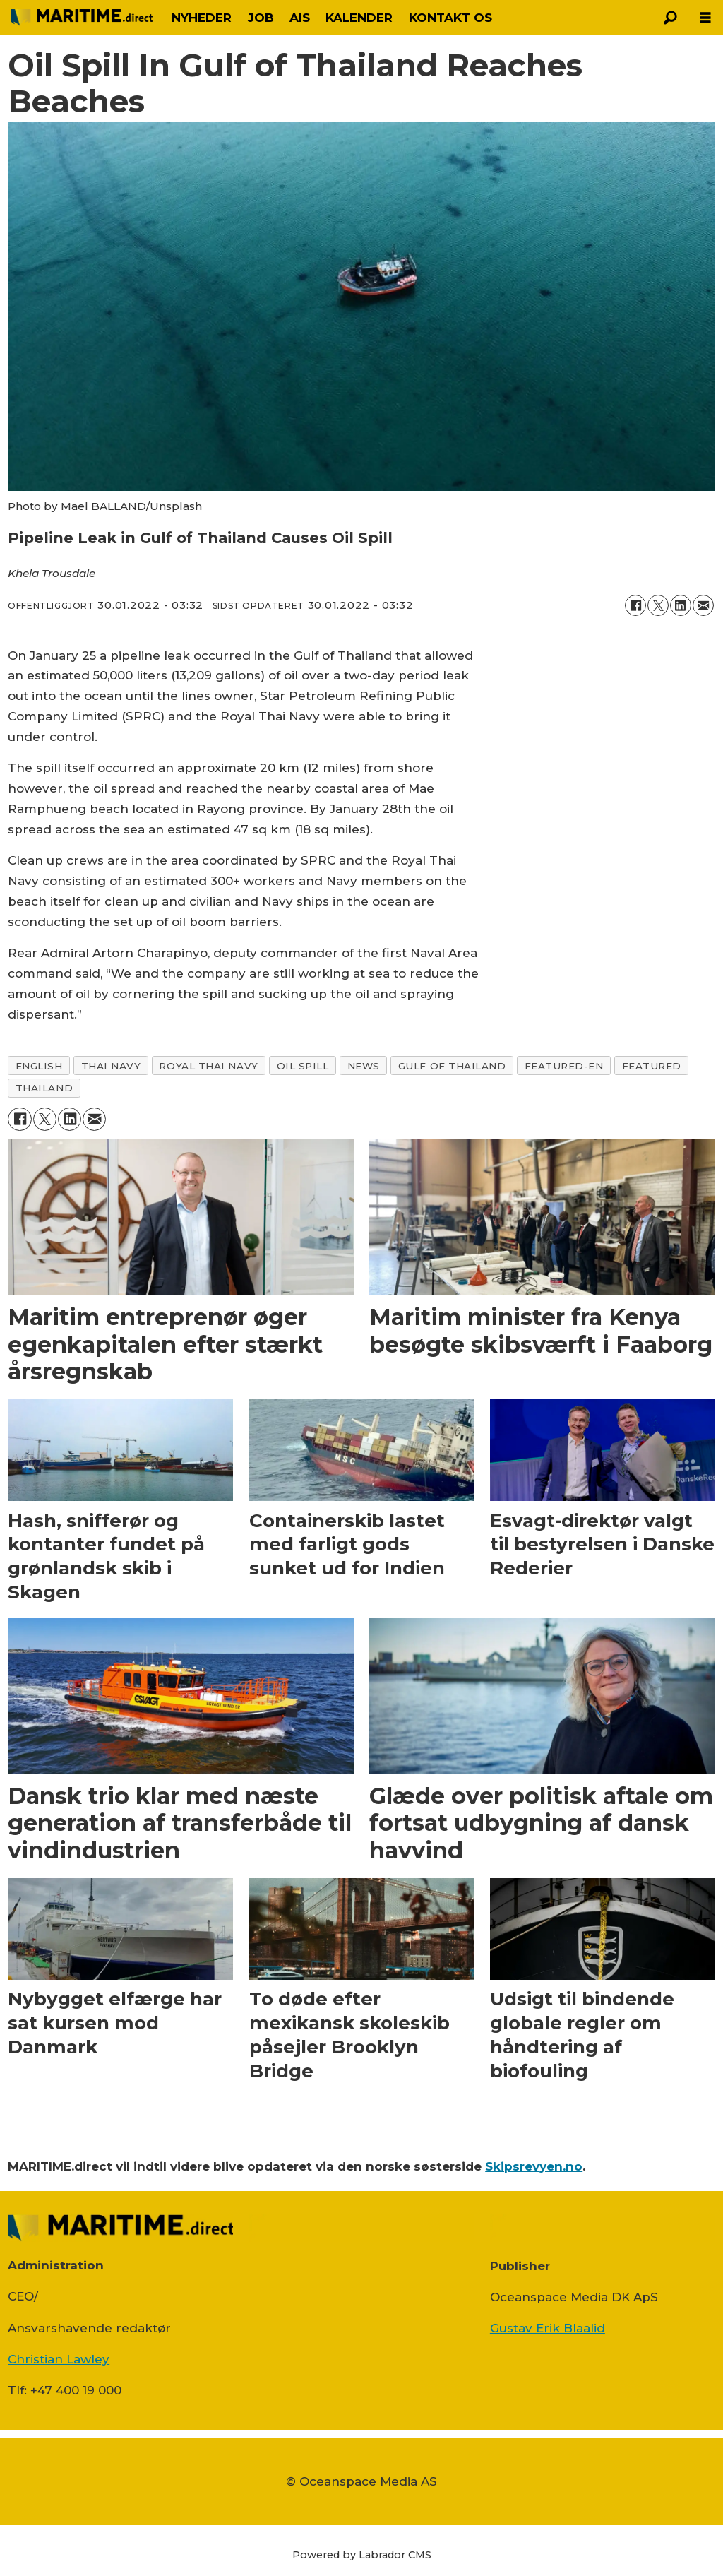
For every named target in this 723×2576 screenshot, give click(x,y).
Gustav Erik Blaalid (547, 2328)
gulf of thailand (452, 1066)
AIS (299, 18)
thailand (44, 1087)
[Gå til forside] (82, 18)
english (39, 1066)
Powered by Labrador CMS (361, 2554)
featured (651, 1066)
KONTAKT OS (450, 18)
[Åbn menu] (705, 18)
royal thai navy (208, 1066)
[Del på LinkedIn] (680, 605)
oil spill (303, 1066)
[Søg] (670, 17)
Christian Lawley (58, 2359)
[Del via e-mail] (703, 605)
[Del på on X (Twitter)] (658, 605)
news (363, 1066)
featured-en (564, 1066)
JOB (261, 18)
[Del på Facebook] (635, 605)
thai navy (111, 1066)
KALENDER (359, 18)
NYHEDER (202, 18)
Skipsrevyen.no (533, 2166)
